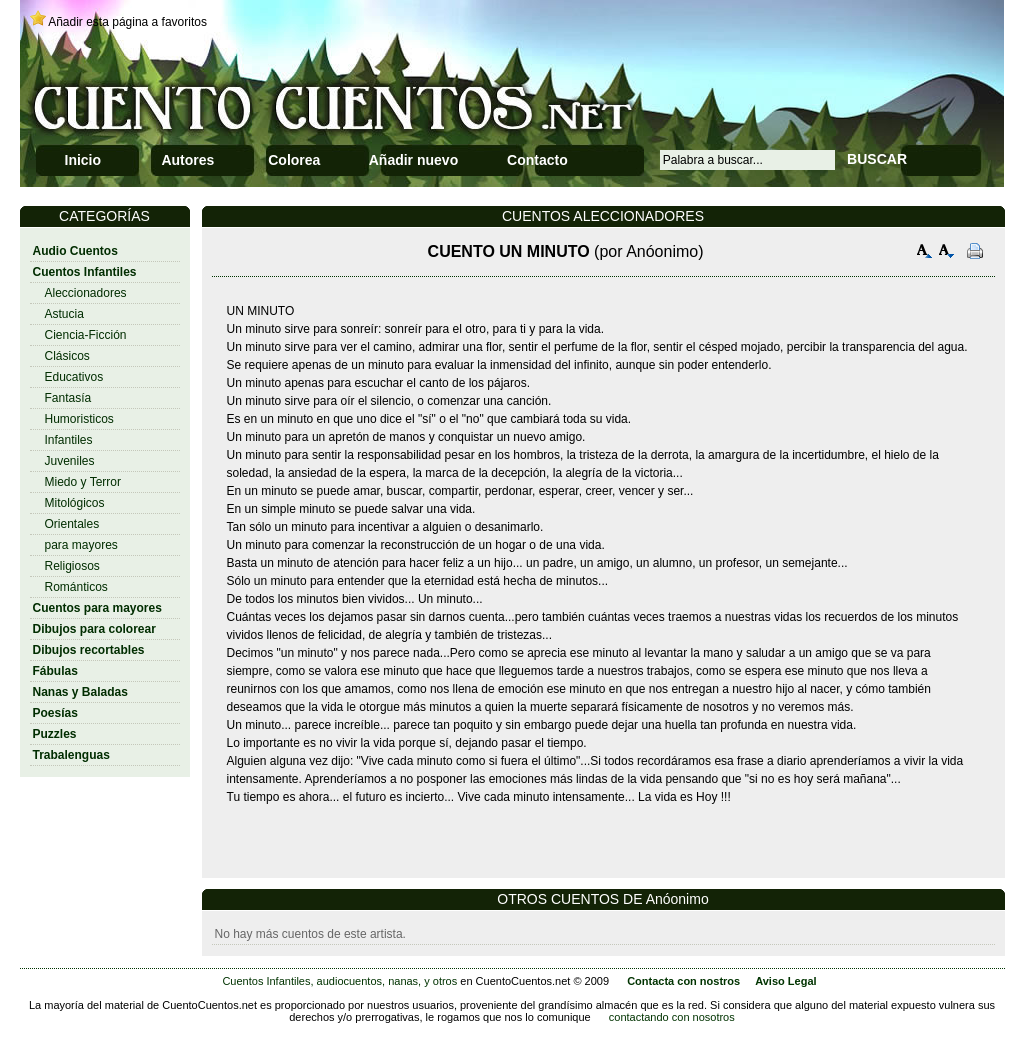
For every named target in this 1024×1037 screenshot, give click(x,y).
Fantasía (68, 398)
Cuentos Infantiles (85, 272)
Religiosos (72, 566)
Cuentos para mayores (97, 608)
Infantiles (69, 440)
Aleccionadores (86, 293)
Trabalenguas (71, 755)
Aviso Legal (785, 981)
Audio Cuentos (75, 251)
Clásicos (67, 356)
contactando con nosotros (672, 1017)
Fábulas (55, 671)
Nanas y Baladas (80, 692)
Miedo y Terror (83, 482)
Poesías (55, 713)
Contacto (537, 160)
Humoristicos (79, 419)
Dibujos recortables (89, 650)
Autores (187, 160)
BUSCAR (877, 159)
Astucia (64, 314)
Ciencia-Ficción (86, 335)
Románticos (76, 587)
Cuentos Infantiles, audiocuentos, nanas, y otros (339, 981)
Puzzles (55, 734)
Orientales (72, 524)
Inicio (83, 160)
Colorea (294, 160)
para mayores (81, 545)
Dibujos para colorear (94, 629)
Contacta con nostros (683, 981)
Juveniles (70, 461)
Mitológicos (75, 503)
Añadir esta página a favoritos (127, 22)
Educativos (74, 377)
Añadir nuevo (413, 160)
